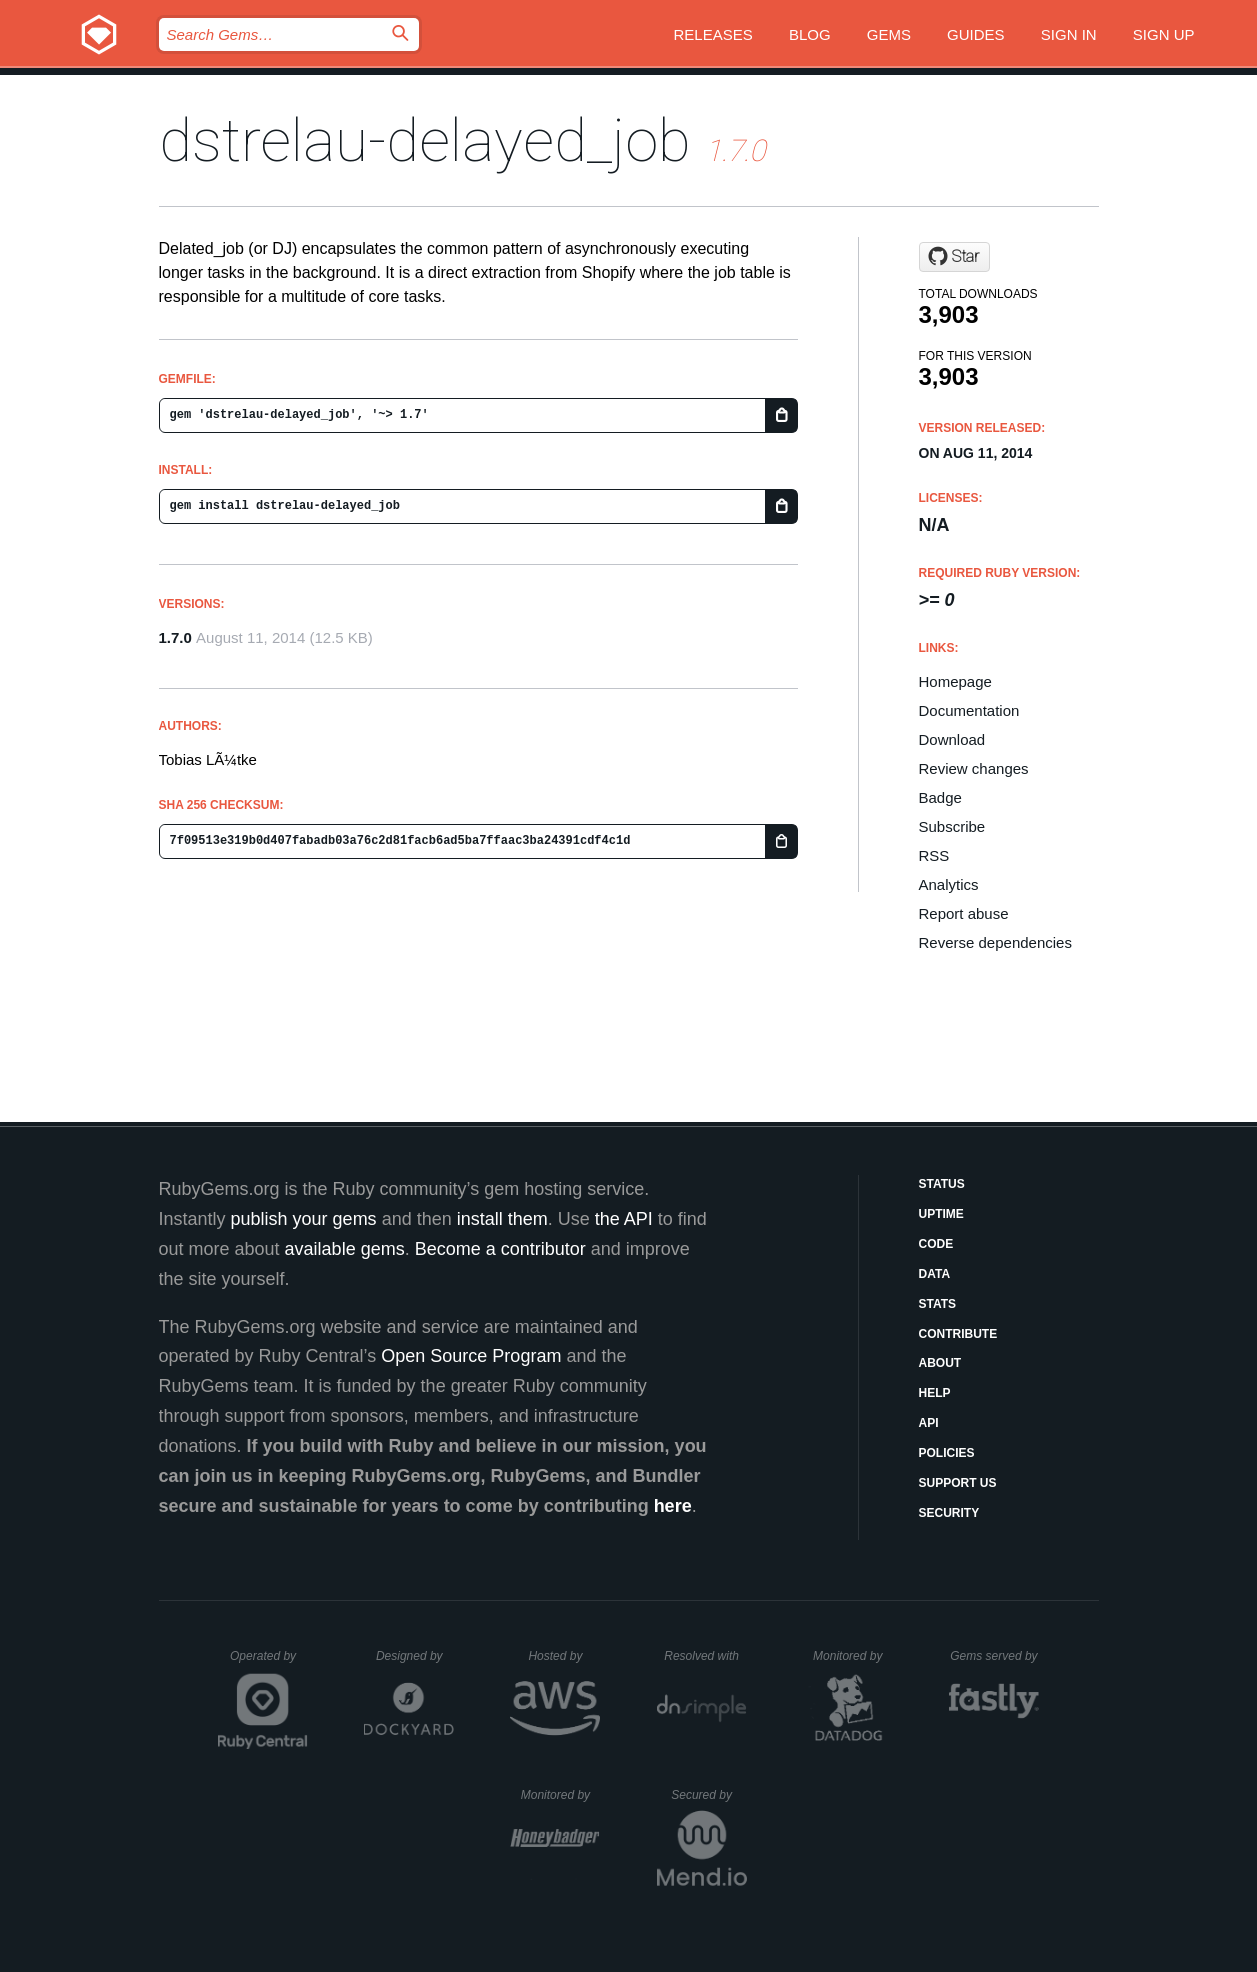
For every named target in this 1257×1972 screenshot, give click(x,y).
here (673, 1506)
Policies (947, 1453)
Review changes (974, 768)
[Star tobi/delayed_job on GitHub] (954, 257)
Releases (713, 34)
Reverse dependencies (995, 942)
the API (624, 1219)
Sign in (1069, 34)
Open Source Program (471, 1356)
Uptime (941, 1214)
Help (935, 1393)
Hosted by (564, 1656)
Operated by (269, 1663)
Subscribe (952, 826)
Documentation (969, 710)
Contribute (958, 1334)
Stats (938, 1304)
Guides (976, 34)
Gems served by (994, 1656)
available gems (345, 1249)
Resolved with (705, 1656)
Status (942, 1184)
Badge (940, 797)
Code (936, 1244)
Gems (889, 34)
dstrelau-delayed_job (425, 140)
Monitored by (853, 1656)
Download (952, 739)
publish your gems (304, 1219)
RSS (934, 855)
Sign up (1164, 34)
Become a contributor (500, 1249)
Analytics (949, 884)
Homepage (955, 681)
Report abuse (964, 913)
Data (935, 1274)
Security (949, 1513)
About (940, 1363)
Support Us (958, 1483)
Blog (810, 34)
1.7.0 (175, 637)
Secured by (708, 1795)
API (929, 1423)
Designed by (415, 1656)
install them (502, 1219)
